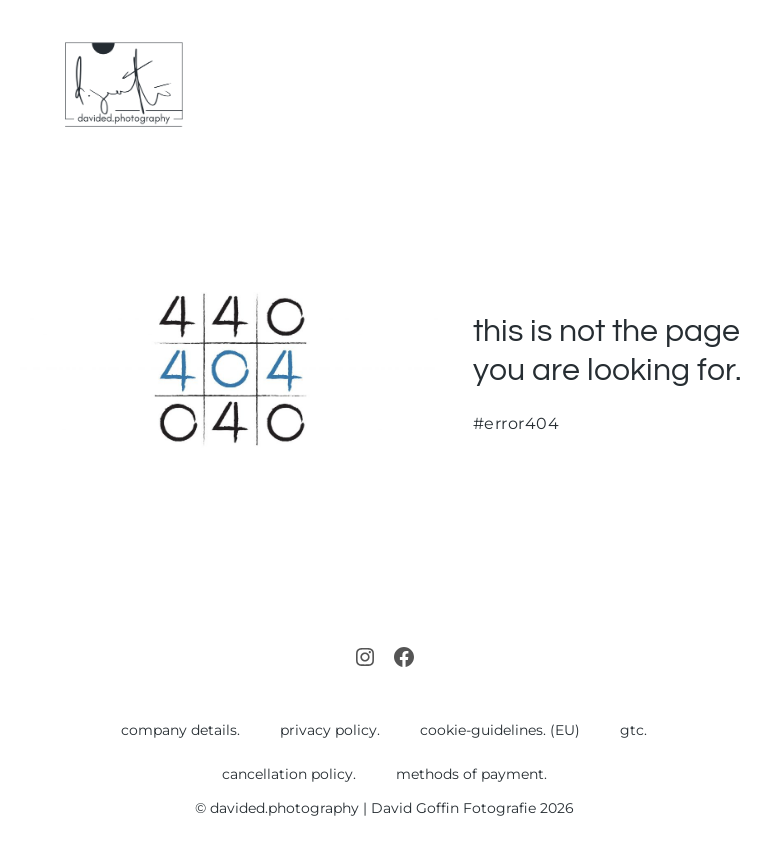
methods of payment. (471, 774)
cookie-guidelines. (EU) (500, 730)
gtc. (633, 730)
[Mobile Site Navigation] (740, 85)
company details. (180, 730)
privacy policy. (330, 730)
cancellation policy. (289, 774)
